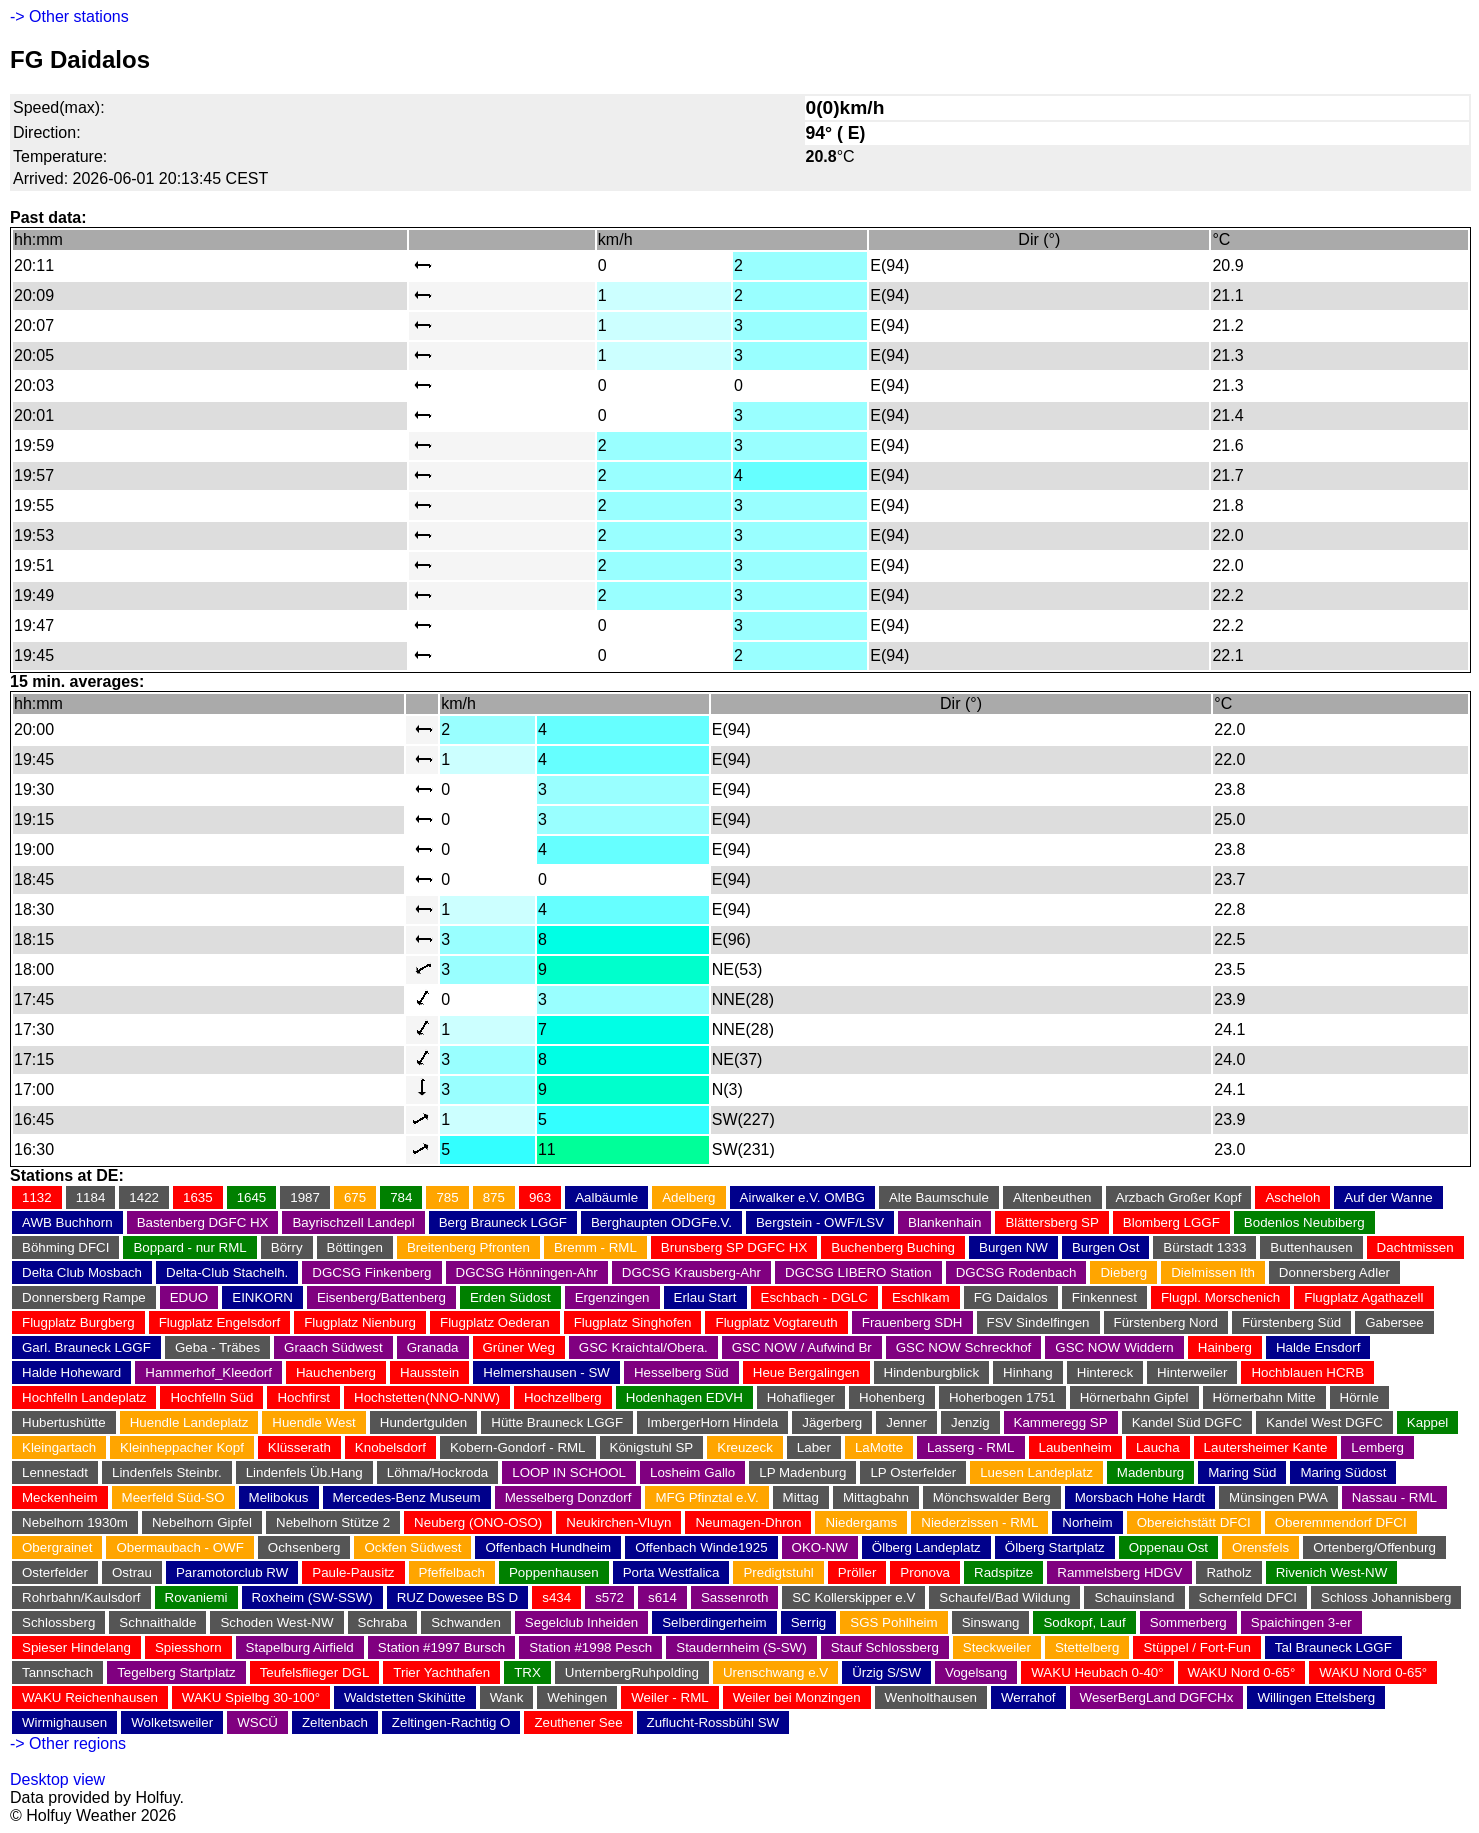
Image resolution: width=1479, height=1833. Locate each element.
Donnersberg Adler (1334, 1272)
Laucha (1158, 1447)
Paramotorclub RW (232, 1572)
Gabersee (1394, 1322)
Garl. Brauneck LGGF (86, 1347)
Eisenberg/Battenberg (381, 1297)
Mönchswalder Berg (992, 1497)
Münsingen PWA (1278, 1497)
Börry (287, 1247)
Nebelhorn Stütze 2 (333, 1522)
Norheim (1087, 1522)
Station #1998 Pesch (590, 1647)
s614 (662, 1597)
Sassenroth (734, 1597)
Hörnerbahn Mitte (1264, 1397)
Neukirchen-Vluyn (618, 1522)
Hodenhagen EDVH (684, 1397)
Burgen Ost (1105, 1247)
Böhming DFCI (65, 1247)
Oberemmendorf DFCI (1341, 1522)
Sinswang (991, 1622)
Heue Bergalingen (806, 1372)
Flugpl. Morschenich (1220, 1297)
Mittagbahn (876, 1497)
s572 (609, 1597)
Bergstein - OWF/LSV (820, 1222)
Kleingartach (59, 1447)
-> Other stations (69, 16)
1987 (305, 1197)
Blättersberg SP (1051, 1222)
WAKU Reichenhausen (90, 1697)
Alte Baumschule (939, 1197)
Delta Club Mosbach (82, 1272)
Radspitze (1003, 1572)
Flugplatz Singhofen (633, 1322)
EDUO (189, 1297)
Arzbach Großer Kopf (1179, 1197)
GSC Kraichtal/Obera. (643, 1347)
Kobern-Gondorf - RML (518, 1447)
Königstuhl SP (652, 1447)
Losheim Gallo (692, 1472)
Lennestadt (55, 1472)
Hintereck (1105, 1372)
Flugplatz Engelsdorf (220, 1322)
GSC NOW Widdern (1114, 1347)
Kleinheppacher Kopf (182, 1447)
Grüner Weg (519, 1347)
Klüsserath (299, 1447)
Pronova (925, 1572)
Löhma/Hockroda (438, 1472)
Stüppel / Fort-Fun (1196, 1647)
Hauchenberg (336, 1372)
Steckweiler (997, 1647)
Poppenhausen (554, 1572)
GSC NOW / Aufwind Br (802, 1347)
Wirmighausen (64, 1722)
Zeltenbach (335, 1722)
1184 (91, 1197)
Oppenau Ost (1168, 1547)
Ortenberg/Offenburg (1374, 1547)
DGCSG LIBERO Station (858, 1272)
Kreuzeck (745, 1447)
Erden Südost (510, 1297)
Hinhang (1028, 1372)
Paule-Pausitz (353, 1572)
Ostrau (132, 1572)
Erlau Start (705, 1297)
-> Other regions (68, 1743)
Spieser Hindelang (76, 1647)
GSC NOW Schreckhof (964, 1347)
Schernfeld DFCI (1248, 1597)
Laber (814, 1447)
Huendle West (313, 1422)
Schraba (383, 1622)
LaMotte (879, 1447)
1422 (144, 1197)
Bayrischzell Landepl (353, 1222)
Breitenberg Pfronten (468, 1247)
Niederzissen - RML (979, 1522)
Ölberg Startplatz (1055, 1547)
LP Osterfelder (913, 1472)
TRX (527, 1672)
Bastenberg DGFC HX (203, 1222)
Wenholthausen (931, 1697)
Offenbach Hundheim (548, 1547)
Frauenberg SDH (912, 1322)
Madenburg (1150, 1472)
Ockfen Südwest (412, 1547)
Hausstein (429, 1372)
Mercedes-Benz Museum (407, 1497)
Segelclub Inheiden (581, 1622)
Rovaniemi (196, 1597)
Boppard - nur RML (189, 1247)
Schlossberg (58, 1622)
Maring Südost (1343, 1472)
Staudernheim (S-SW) (741, 1647)
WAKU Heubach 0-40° (1097, 1672)
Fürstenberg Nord (1166, 1322)
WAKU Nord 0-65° (1242, 1672)
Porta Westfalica (671, 1572)
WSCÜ (257, 1722)
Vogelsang (976, 1672)
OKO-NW (820, 1547)
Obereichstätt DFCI (1194, 1522)
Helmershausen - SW (546, 1372)
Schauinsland (1134, 1597)
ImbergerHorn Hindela (712, 1422)
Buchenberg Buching (893, 1247)
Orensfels (1260, 1547)
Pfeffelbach (452, 1572)
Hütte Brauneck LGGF (557, 1422)
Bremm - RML (595, 1247)
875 (494, 1197)
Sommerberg (1188, 1622)
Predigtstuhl (778, 1572)
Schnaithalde (157, 1622)
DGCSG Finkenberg (371, 1272)
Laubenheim (1075, 1447)
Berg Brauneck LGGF (503, 1222)
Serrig (809, 1622)
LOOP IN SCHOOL (569, 1472)
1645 (252, 1197)
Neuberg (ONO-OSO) (478, 1522)
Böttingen (355, 1247)
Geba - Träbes (217, 1347)
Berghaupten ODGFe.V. (661, 1222)
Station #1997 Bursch (441, 1647)
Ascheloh (1292, 1197)
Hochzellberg (563, 1397)
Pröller (857, 1572)
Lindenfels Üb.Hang (304, 1472)
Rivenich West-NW (1332, 1572)
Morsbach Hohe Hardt (1140, 1497)
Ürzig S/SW (886, 1672)
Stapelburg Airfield (300, 1647)
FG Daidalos (1011, 1297)
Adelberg (688, 1197)
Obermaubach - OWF (179, 1547)
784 (401, 1197)
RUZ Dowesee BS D (457, 1597)
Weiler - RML (670, 1697)
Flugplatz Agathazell (1363, 1297)
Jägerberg (832, 1422)
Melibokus (279, 1497)
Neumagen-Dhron (748, 1522)
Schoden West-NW (276, 1622)
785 (447, 1197)
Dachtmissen (1415, 1247)
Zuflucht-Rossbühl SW (713, 1722)
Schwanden (466, 1622)
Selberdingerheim (714, 1622)
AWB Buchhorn (67, 1222)
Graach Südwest (333, 1347)
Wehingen (577, 1697)
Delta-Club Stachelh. (227, 1272)
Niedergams (861, 1522)
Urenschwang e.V (775, 1672)
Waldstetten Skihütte (405, 1697)
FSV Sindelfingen (1038, 1322)
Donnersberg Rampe (84, 1297)
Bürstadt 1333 (1204, 1247)
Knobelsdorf (390, 1447)
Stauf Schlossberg (885, 1647)
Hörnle (1359, 1397)
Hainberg (1225, 1347)
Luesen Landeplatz (1036, 1472)
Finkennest (1104, 1297)
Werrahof (1028, 1697)
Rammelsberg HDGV (1119, 1572)
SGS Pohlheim (893, 1622)
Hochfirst (303, 1397)
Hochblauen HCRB (1307, 1372)
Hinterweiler (1192, 1372)
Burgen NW (1013, 1247)
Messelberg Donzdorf (568, 1497)
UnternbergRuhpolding (632, 1672)
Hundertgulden (423, 1422)
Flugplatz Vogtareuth (776, 1322)
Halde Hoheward (71, 1372)
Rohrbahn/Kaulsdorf (81, 1597)
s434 (556, 1597)
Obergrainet (57, 1547)
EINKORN (262, 1297)
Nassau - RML (1394, 1497)
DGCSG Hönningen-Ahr (527, 1272)
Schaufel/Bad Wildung (1004, 1597)
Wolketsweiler (172, 1722)
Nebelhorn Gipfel (202, 1522)
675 (355, 1197)
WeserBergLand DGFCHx (1157, 1697)
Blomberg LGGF (1171, 1222)
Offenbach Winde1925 (701, 1547)
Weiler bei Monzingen (797, 1697)
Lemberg (1377, 1447)
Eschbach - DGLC (814, 1297)
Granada (433, 1347)
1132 (37, 1197)
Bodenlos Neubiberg (1304, 1222)
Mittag (801, 1497)
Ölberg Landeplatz (926, 1547)
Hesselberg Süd (681, 1372)
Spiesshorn (188, 1647)
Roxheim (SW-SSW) (312, 1597)
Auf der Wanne (1388, 1197)
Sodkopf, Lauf (1084, 1622)
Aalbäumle (606, 1197)
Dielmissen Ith (1213, 1272)
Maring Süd (1242, 1472)
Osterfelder (55, 1572)
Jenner (906, 1422)
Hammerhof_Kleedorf (208, 1372)
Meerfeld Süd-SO (173, 1497)
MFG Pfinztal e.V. (706, 1497)
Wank (507, 1697)
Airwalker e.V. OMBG (802, 1197)
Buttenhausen (1311, 1247)
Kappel (1428, 1422)
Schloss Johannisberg (1386, 1597)
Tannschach (57, 1672)
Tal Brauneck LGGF (1333, 1647)
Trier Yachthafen (441, 1672)
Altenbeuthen (1052, 1197)
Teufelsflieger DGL (315, 1672)
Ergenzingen (612, 1297)
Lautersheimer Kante (1266, 1447)
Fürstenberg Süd (1291, 1322)
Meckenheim (60, 1497)
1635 (198, 1197)
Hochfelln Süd (211, 1397)
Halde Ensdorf (1318, 1347)
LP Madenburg (802, 1472)
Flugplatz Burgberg (78, 1322)
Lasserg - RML (970, 1447)
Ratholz (1228, 1572)
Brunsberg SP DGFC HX (734, 1247)
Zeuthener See (578, 1722)
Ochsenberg (304, 1547)
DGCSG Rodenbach (1016, 1272)
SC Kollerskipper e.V (853, 1597)
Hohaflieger (801, 1397)
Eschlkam (921, 1297)
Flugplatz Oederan (495, 1322)
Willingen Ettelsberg (1316, 1697)
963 (540, 1197)
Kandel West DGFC (1324, 1422)
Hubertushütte (64, 1422)
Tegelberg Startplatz (176, 1672)
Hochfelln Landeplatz (84, 1397)
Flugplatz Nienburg (360, 1322)
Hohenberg (892, 1397)
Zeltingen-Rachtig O (451, 1722)
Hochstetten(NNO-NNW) (427, 1397)
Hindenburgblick (932, 1372)
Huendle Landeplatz (189, 1422)
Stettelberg (1087, 1647)
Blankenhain (944, 1222)
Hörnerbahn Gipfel (1134, 1397)
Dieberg (1123, 1272)
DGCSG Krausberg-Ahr (691, 1272)
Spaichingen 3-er (1301, 1622)
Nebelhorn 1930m (75, 1522)
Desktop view (57, 1779)
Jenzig (970, 1422)
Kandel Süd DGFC (1187, 1422)
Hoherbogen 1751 (1002, 1397)
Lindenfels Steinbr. (167, 1472)
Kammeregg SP (1061, 1422)
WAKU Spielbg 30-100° (251, 1697)
